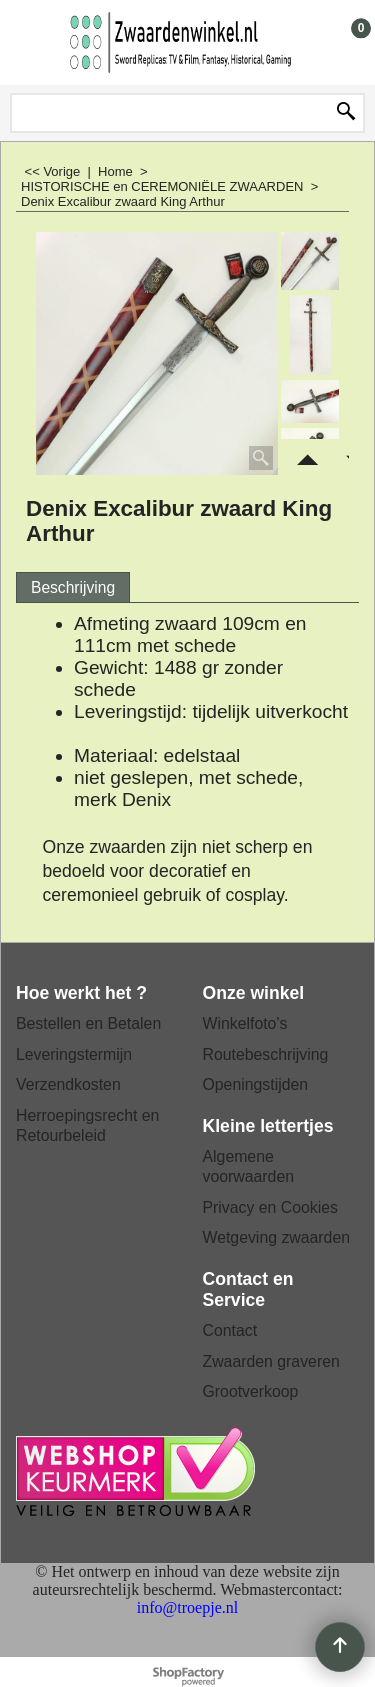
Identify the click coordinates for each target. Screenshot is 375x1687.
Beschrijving (73, 587)
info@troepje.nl (187, 1607)
